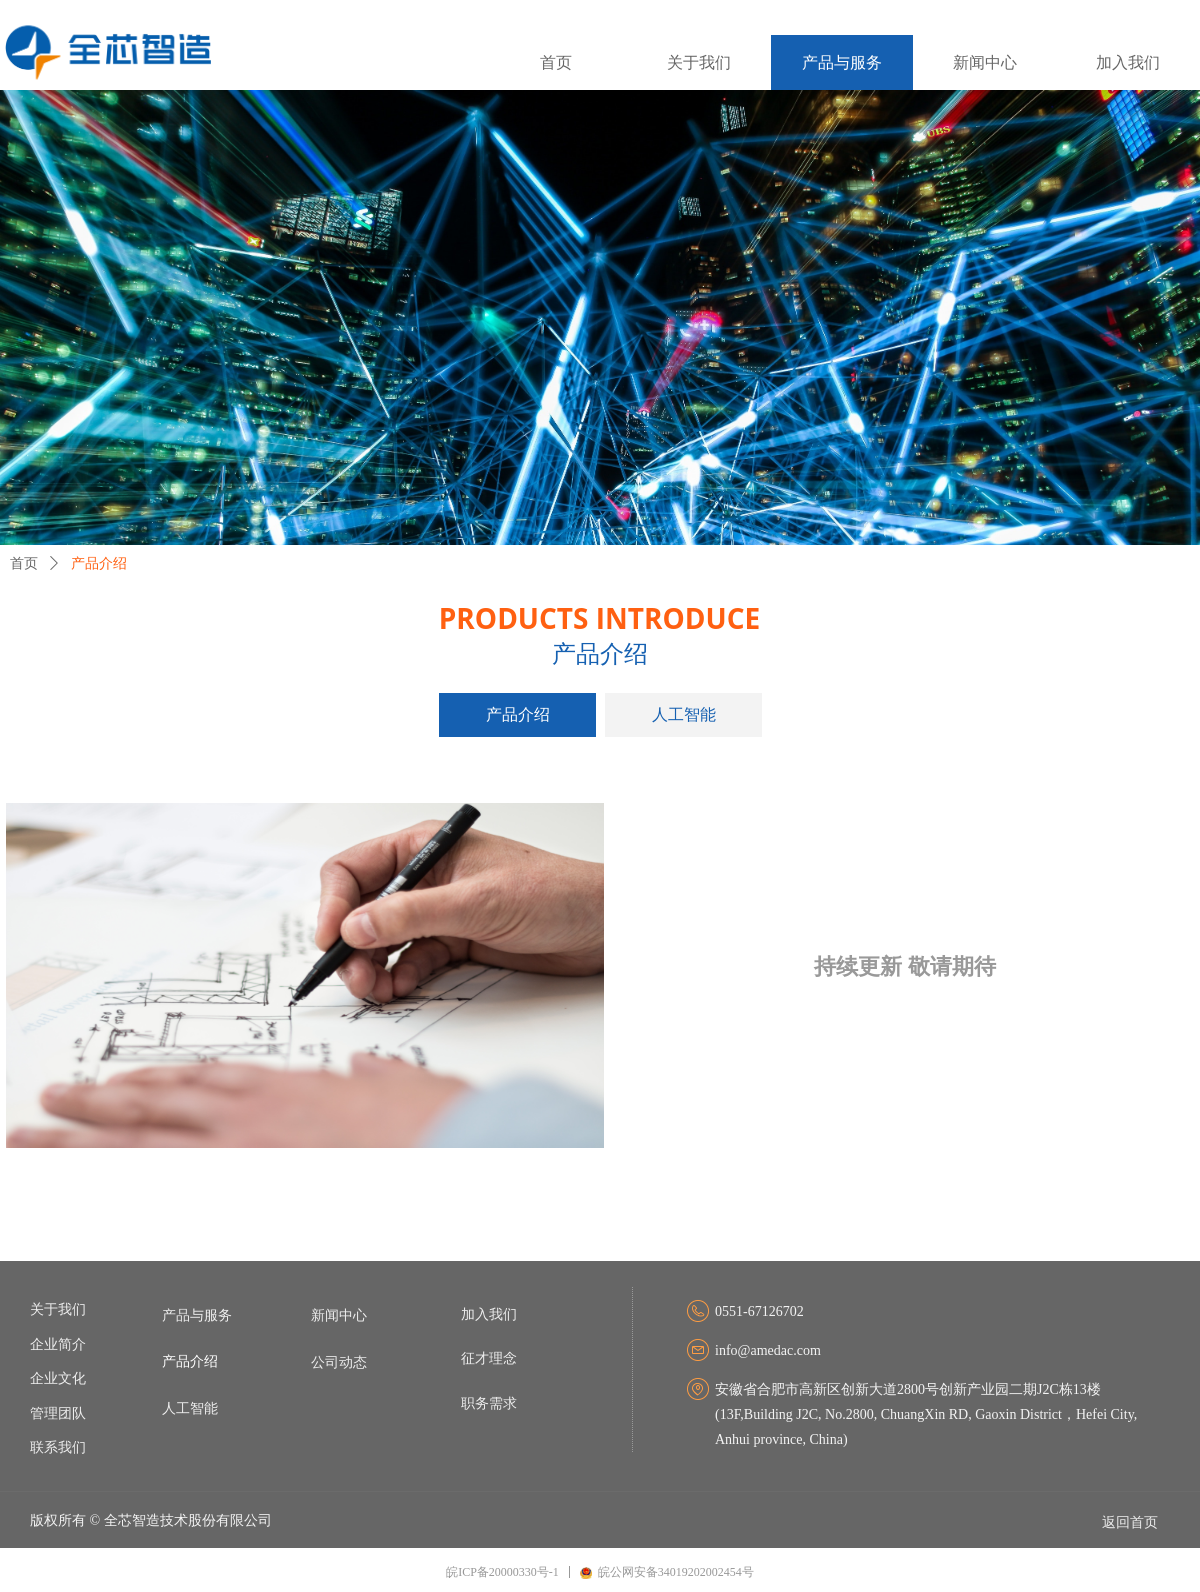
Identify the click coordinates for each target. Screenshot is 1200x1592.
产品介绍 (99, 563)
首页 (24, 563)
